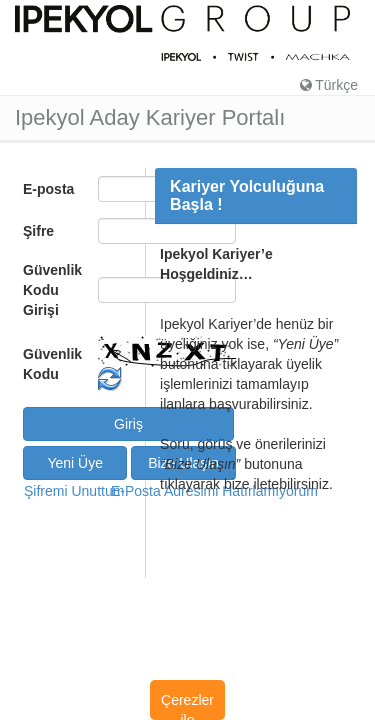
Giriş (128, 424)
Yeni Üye (75, 463)
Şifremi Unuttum (65, 491)
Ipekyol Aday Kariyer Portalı (150, 118)
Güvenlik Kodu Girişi (52, 290)
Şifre (38, 231)
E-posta (48, 189)
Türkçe (329, 85)
